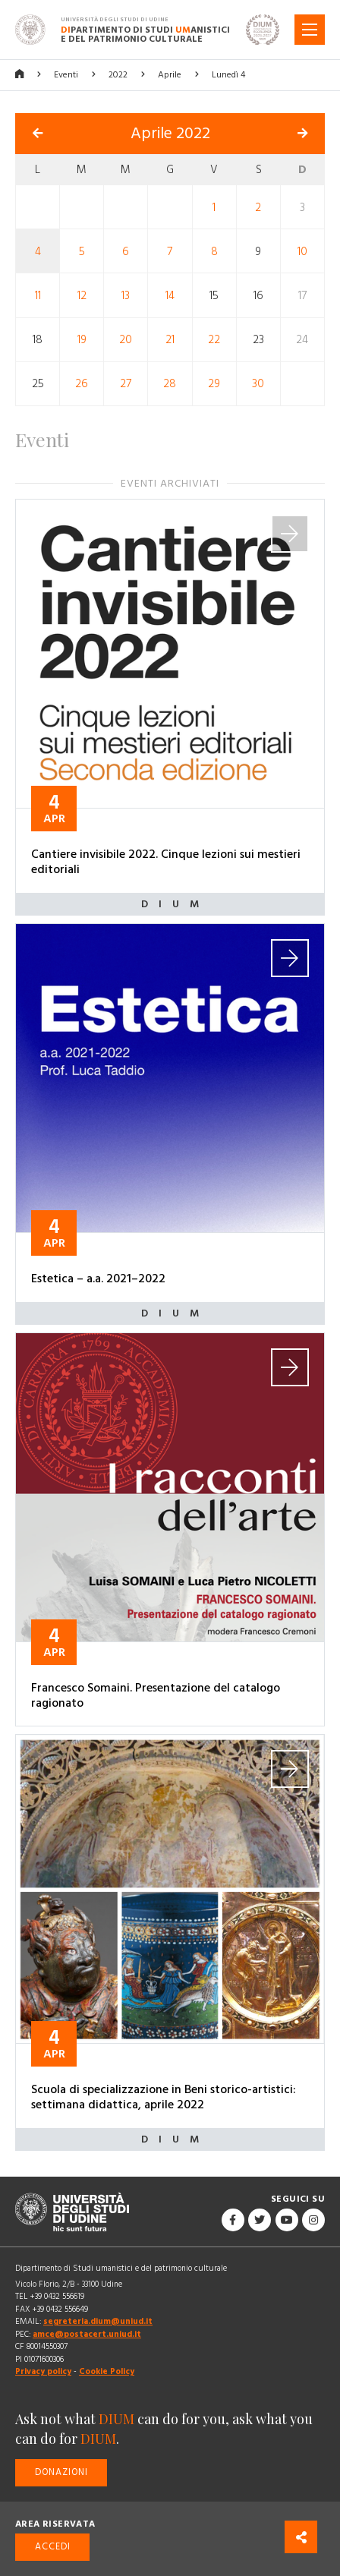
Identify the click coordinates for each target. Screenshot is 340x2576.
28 (169, 384)
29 (214, 384)
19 (82, 340)
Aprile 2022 (170, 133)
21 (170, 340)
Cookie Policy (106, 2371)
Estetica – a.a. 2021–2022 (98, 1278)
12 (82, 296)
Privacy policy (43, 2371)
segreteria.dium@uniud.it (98, 2321)
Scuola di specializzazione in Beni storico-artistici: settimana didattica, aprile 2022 (163, 2097)
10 (302, 252)
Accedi (53, 2546)
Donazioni (61, 2472)
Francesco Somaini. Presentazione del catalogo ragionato (155, 1695)
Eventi (66, 74)
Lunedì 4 (228, 74)
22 (214, 340)
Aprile (169, 74)
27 (125, 384)
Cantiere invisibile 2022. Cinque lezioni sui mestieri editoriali (166, 862)
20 (125, 340)
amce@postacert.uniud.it (87, 2334)
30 (258, 384)
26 (81, 384)
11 (38, 296)
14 (170, 296)
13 (125, 296)
